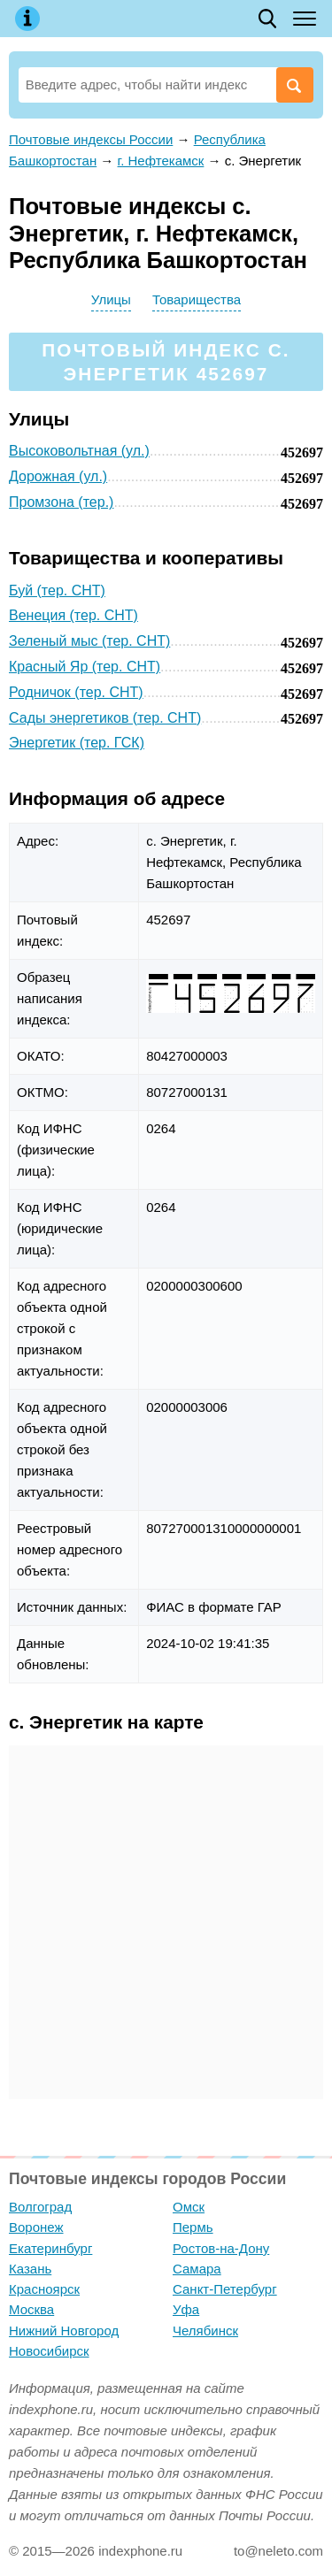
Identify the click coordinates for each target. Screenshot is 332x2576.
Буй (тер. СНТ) (57, 590)
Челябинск (205, 2330)
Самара (197, 2268)
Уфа (186, 2309)
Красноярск (44, 2288)
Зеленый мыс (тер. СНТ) (89, 640)
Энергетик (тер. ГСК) (76, 742)
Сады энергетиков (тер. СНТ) (105, 717)
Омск (189, 2206)
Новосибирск (49, 2350)
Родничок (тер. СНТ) (76, 692)
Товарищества (196, 299)
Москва (31, 2309)
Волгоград (40, 2206)
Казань (30, 2268)
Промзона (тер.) (61, 502)
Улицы (111, 299)
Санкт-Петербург (225, 2288)
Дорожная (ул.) (58, 476)
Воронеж (36, 2227)
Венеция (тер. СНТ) (73, 615)
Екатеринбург (50, 2248)
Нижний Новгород (64, 2330)
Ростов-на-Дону (221, 2248)
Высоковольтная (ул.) (79, 450)
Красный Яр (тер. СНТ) (84, 666)
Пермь (193, 2227)
